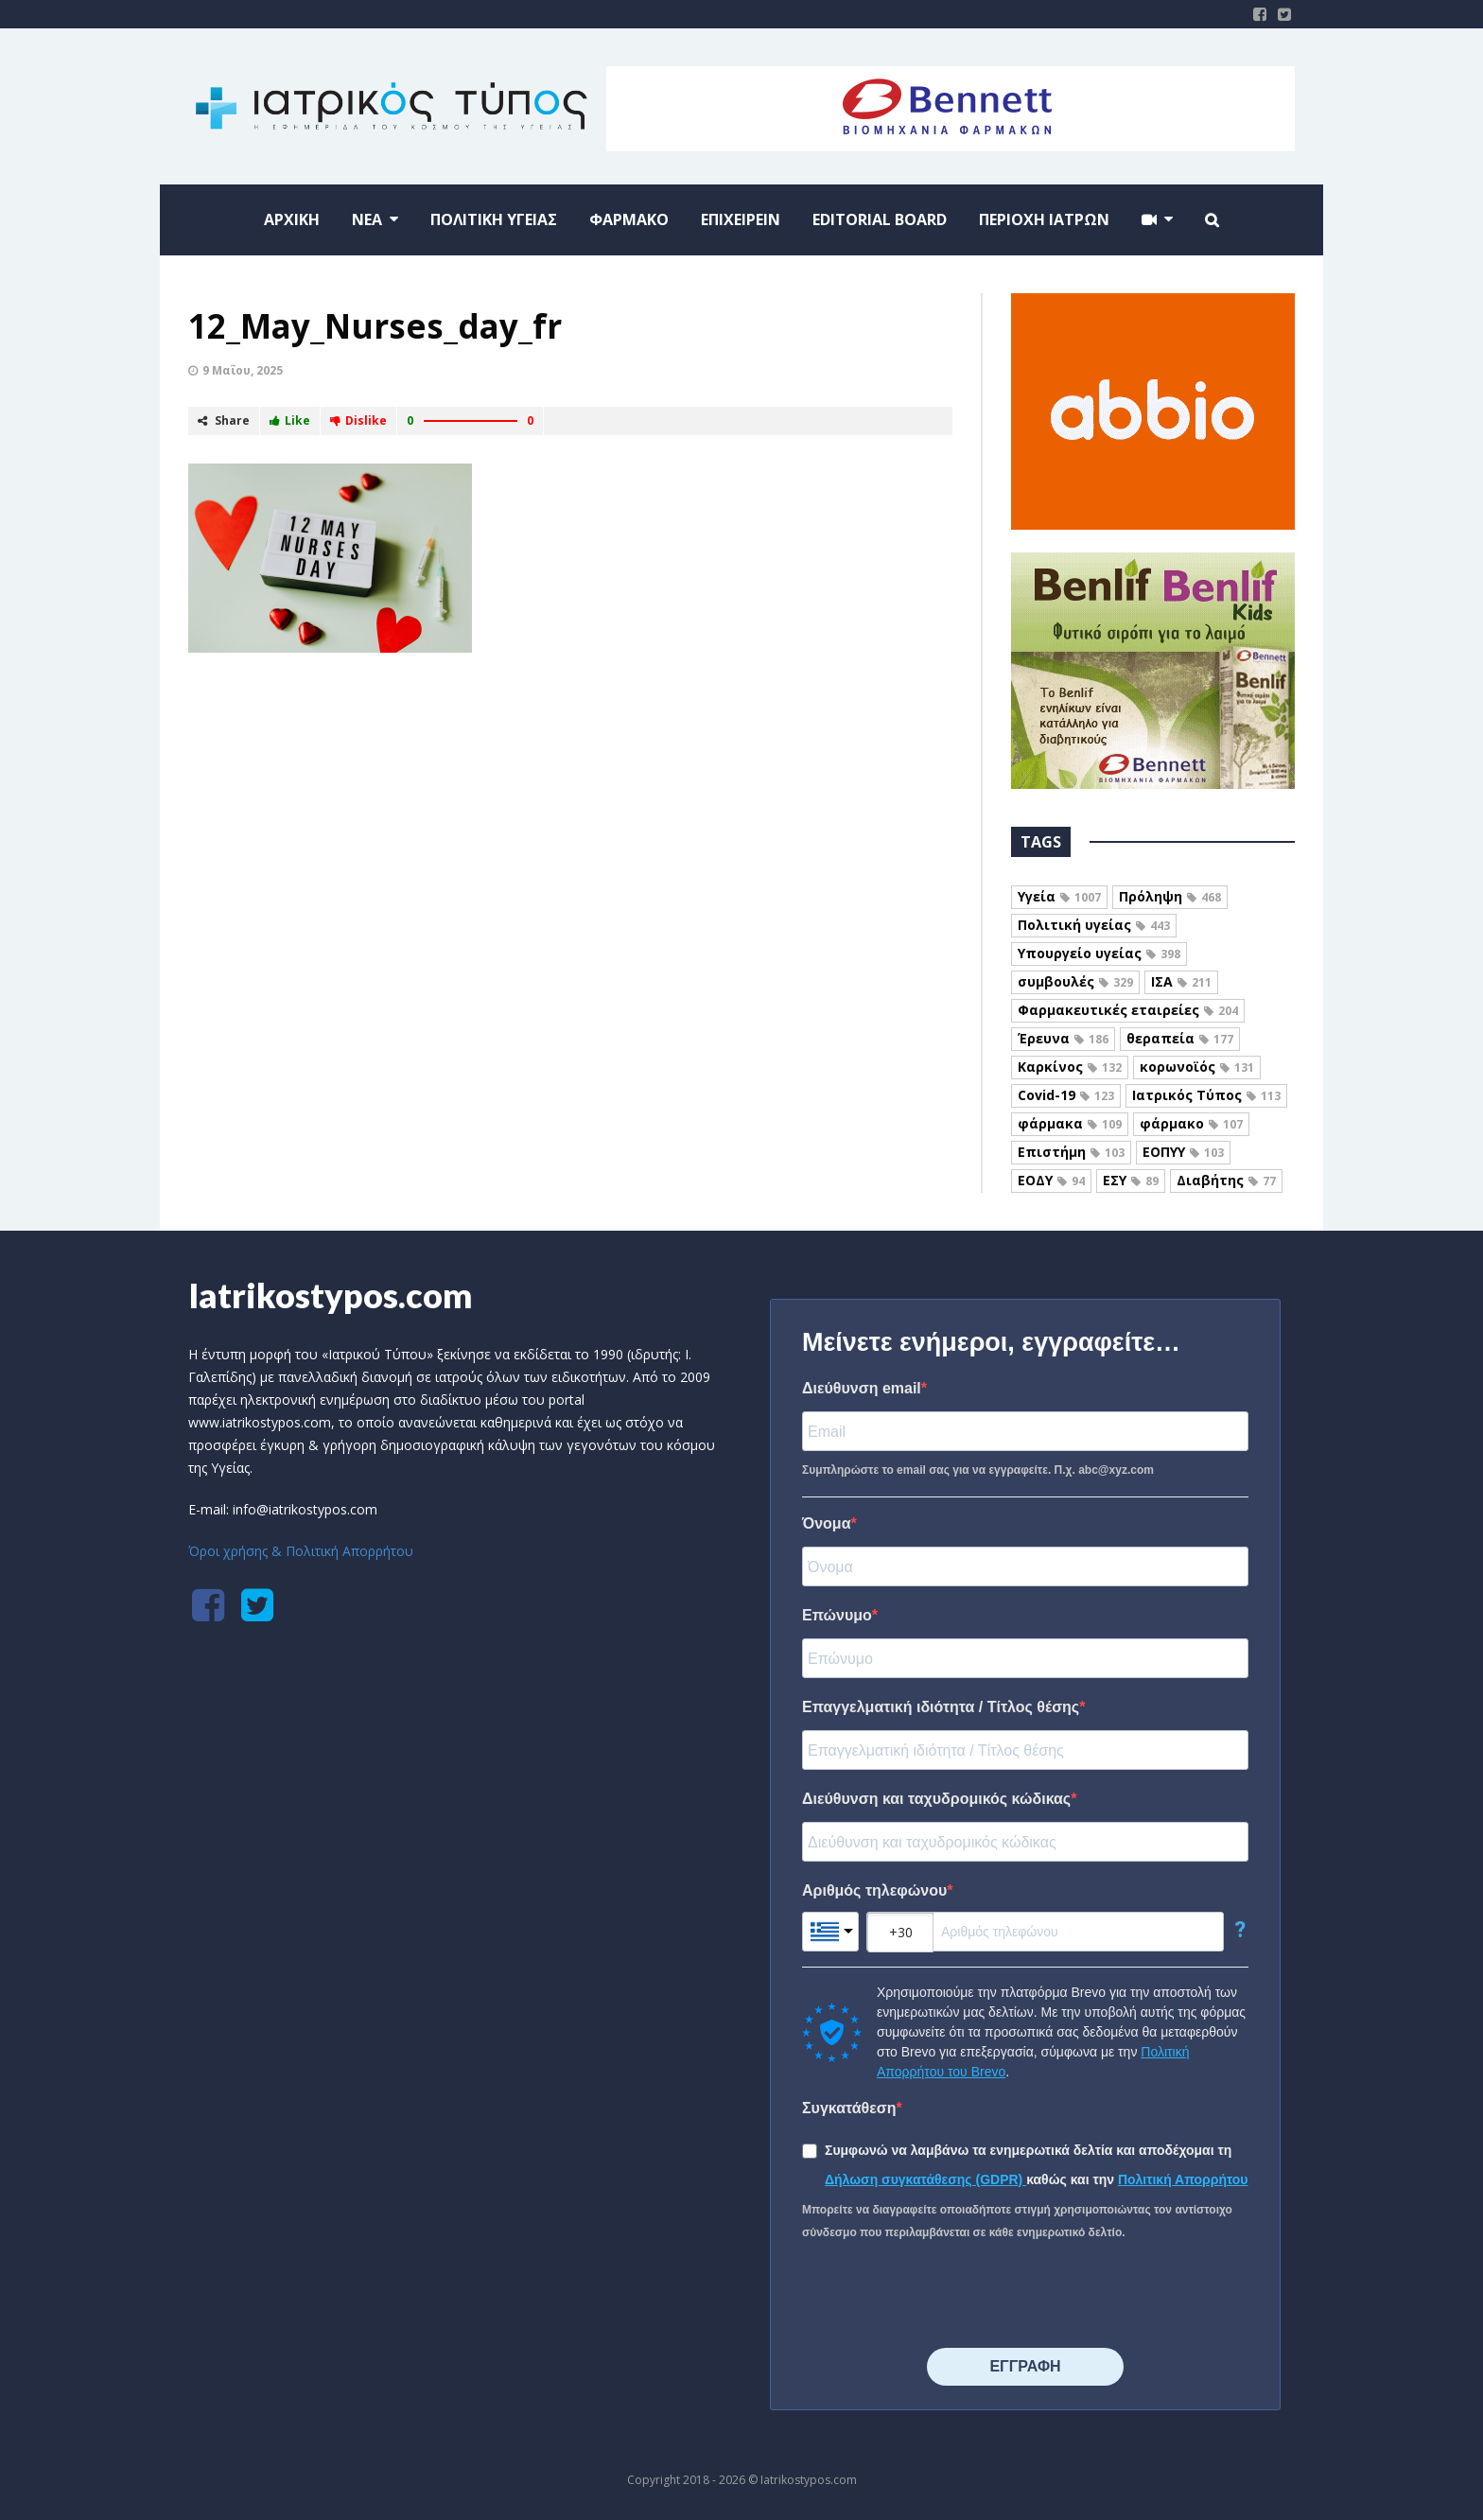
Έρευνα (1063, 1038)
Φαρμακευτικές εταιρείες (1128, 1010)
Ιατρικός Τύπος (1206, 1095)
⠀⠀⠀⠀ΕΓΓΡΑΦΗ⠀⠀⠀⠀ (1025, 2366)
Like (290, 420)
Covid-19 (1066, 1095)
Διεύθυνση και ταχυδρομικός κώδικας (936, 1799)
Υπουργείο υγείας (1099, 953)
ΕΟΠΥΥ (1183, 1152)
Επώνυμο (837, 1615)
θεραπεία (1179, 1038)
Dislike (358, 420)
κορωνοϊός (1197, 1067)
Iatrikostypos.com (330, 1295)
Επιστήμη (1071, 1152)
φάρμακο (1191, 1123)
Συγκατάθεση (849, 2108)
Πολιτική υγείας (1094, 925)
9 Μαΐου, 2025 (242, 370)
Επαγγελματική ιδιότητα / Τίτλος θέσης (940, 1707)
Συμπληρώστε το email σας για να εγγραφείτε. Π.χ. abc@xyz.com (978, 1470)
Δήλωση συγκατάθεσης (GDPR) (925, 2179)
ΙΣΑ (1181, 981)
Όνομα (826, 1523)
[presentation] (946, 2296)
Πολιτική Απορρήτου (1183, 2179)
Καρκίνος (1070, 1067)
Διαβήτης (1226, 1180)
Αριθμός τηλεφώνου (874, 1890)
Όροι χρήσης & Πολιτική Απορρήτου (300, 1551)
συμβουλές (1075, 981)
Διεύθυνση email (861, 1388)
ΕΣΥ (1131, 1180)
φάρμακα (1070, 1123)
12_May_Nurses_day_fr (375, 326)
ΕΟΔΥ (1051, 1180)
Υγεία (1059, 896)
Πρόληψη (1170, 896)
